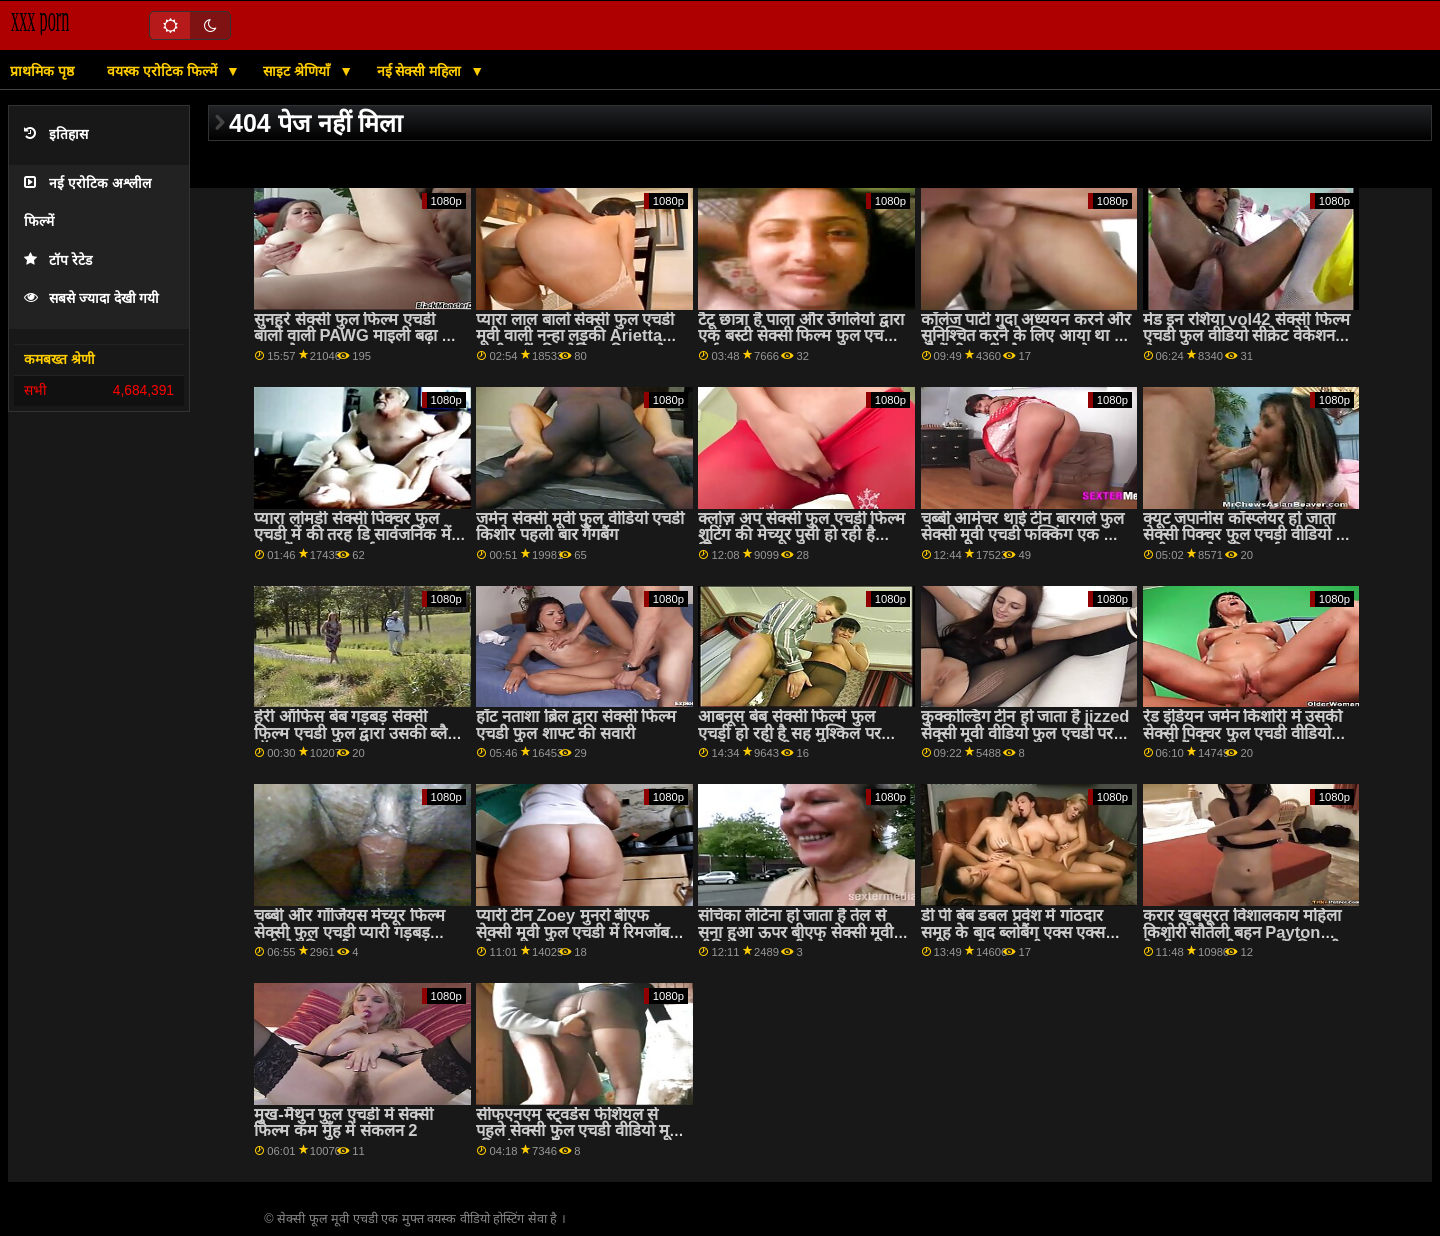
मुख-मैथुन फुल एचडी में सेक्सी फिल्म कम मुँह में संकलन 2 (343, 1123)
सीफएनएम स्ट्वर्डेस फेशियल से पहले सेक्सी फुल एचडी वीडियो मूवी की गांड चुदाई (579, 1131)
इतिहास (56, 134)
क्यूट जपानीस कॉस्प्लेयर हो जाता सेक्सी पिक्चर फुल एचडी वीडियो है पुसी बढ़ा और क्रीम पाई (1244, 535)
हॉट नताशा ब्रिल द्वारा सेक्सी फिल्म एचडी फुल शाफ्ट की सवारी (576, 725)
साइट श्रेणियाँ (298, 71)
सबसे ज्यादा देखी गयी (91, 298)
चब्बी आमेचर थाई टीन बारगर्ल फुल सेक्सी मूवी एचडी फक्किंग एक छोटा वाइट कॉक (1026, 535)
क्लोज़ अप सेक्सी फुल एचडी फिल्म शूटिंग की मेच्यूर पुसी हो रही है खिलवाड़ (801, 535)
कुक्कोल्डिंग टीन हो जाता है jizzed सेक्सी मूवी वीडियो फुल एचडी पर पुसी (1025, 733)
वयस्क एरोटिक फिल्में (164, 71)
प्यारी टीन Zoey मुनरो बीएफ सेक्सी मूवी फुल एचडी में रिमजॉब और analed (572, 932)
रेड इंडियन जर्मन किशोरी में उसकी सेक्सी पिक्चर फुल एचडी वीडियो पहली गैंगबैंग (1243, 733)
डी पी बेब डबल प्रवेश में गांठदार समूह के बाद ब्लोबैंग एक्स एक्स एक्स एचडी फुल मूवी (1013, 932)
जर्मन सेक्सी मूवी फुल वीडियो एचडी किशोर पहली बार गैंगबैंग (580, 527)
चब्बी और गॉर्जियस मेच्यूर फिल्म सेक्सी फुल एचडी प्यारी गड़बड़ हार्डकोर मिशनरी (349, 932)
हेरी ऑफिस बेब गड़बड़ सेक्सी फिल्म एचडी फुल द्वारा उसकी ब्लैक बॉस (357, 733)
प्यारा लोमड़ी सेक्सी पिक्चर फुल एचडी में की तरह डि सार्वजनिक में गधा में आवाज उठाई (352, 535)
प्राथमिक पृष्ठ (42, 71)
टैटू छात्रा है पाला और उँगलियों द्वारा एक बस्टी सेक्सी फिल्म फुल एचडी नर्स (801, 336)
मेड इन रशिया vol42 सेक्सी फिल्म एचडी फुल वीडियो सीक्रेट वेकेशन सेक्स (1246, 336)
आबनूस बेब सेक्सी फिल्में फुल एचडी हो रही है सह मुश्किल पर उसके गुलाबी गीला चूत (789, 733)
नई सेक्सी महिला (421, 71)
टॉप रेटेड (58, 260)
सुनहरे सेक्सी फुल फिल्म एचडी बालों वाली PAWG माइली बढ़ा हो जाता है (354, 336)
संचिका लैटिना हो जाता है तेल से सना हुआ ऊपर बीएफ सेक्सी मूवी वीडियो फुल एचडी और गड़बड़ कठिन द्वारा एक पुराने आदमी (795, 940)
